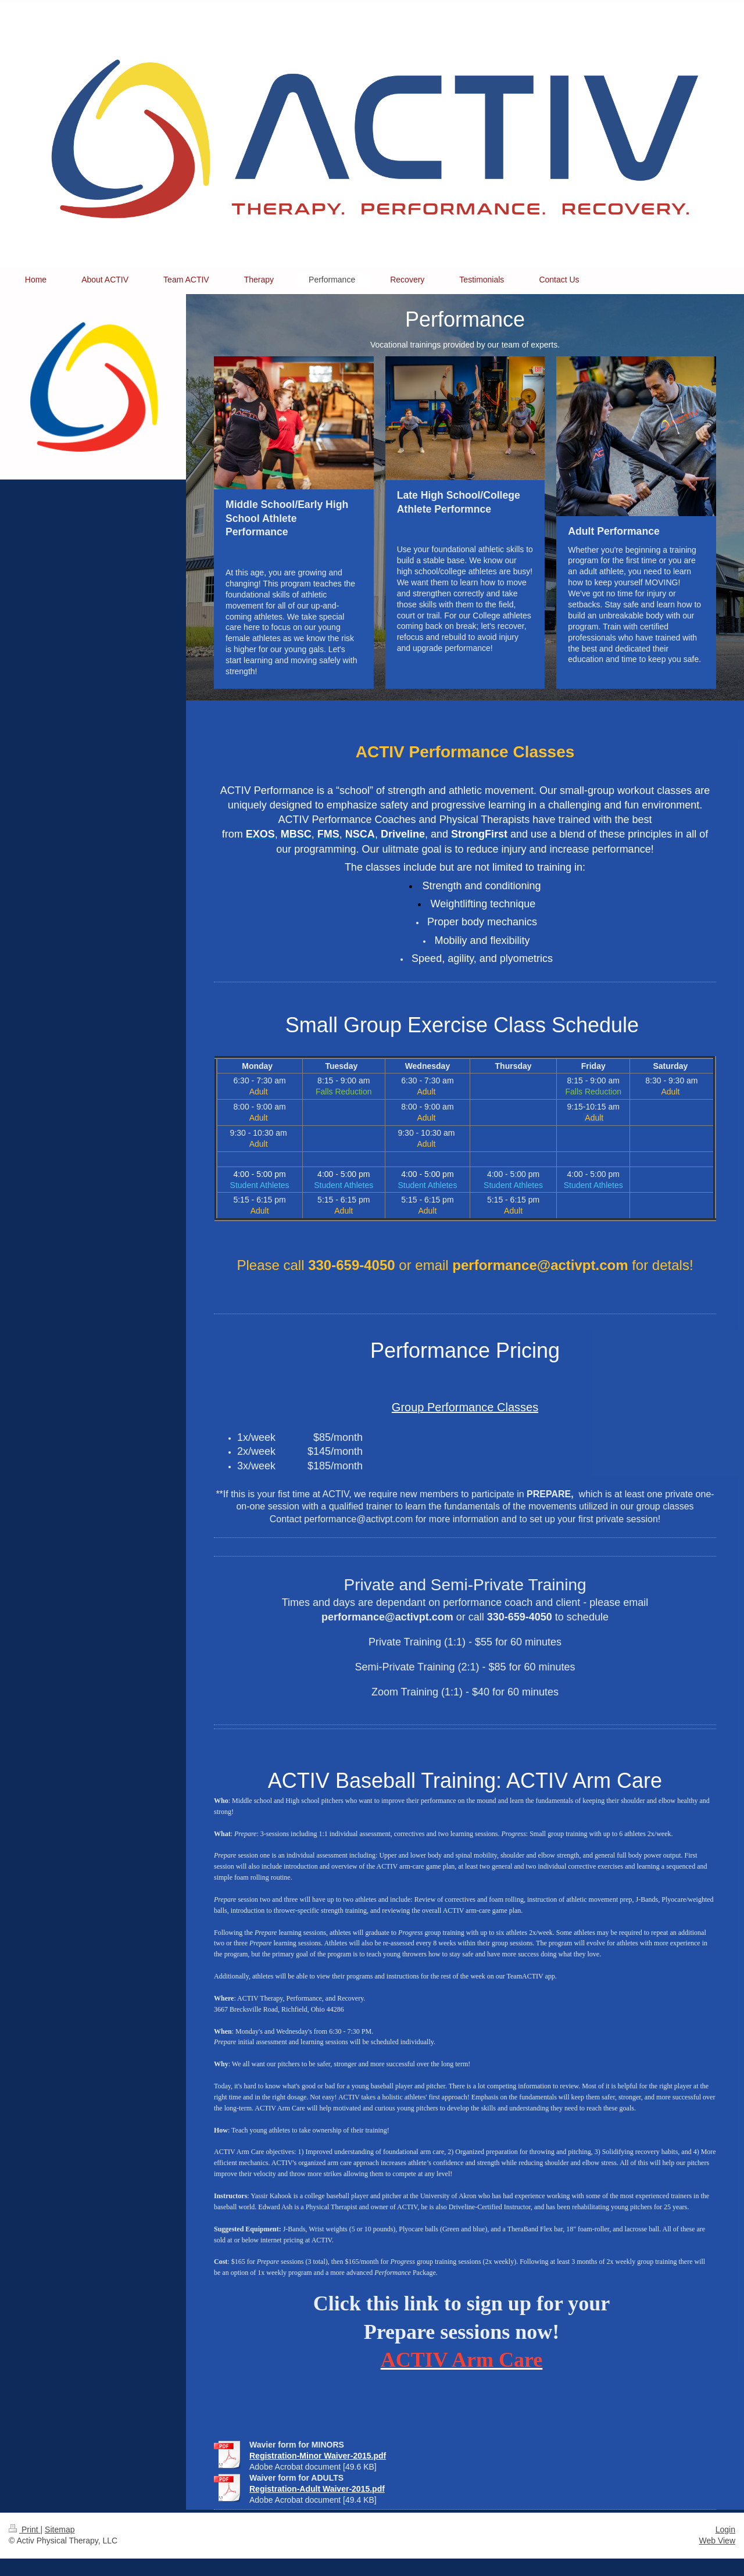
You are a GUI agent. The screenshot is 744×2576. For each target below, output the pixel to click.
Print (25, 2529)
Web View (717, 2540)
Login (725, 2529)
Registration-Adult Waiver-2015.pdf (317, 2488)
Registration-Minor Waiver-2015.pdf (317, 2455)
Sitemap (59, 2529)
